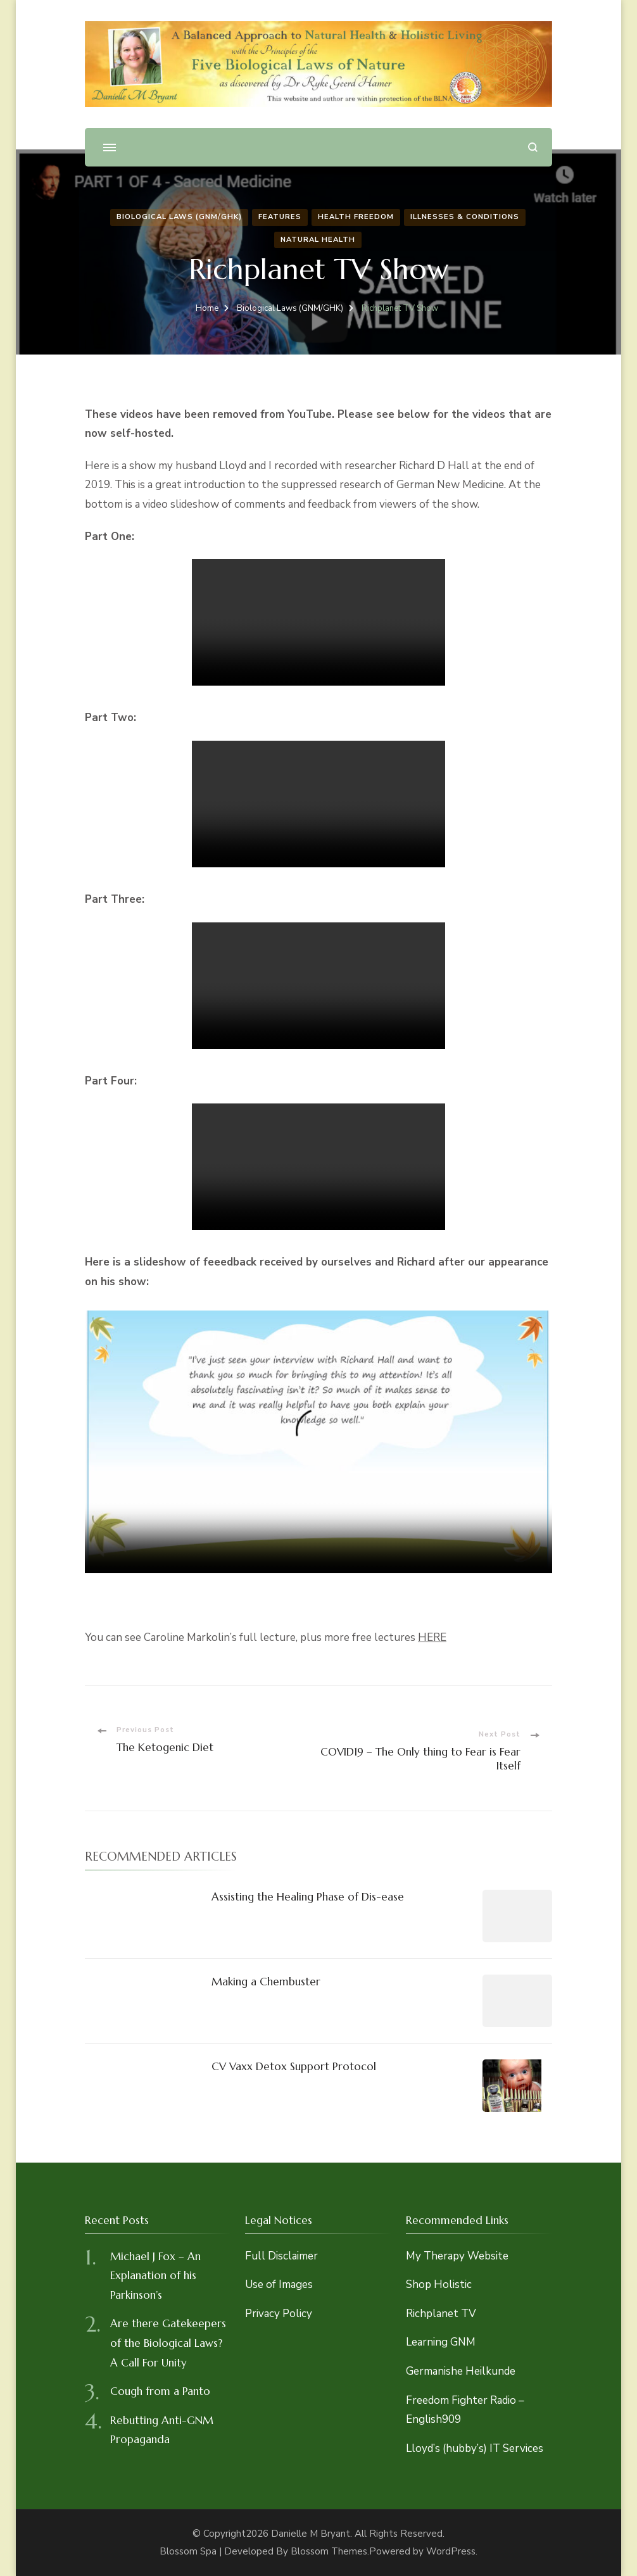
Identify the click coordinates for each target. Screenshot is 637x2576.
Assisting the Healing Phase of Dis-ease (307, 1897)
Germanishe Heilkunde (460, 2371)
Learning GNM (441, 2342)
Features (279, 217)
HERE (432, 1637)
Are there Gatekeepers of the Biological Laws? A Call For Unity (168, 2342)
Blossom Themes (329, 2551)
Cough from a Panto (160, 2391)
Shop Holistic (439, 2284)
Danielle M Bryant (310, 2533)
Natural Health (318, 239)
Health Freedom (356, 217)
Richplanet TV (441, 2313)
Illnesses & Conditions (464, 217)
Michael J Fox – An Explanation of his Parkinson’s (155, 2275)
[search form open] (533, 147)
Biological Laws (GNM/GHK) (179, 217)
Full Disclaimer (281, 2256)
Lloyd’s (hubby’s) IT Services (474, 2448)
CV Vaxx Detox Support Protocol (293, 2066)
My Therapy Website (457, 2256)
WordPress (451, 2551)
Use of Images (279, 2284)
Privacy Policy (278, 2313)
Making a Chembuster (265, 1982)
